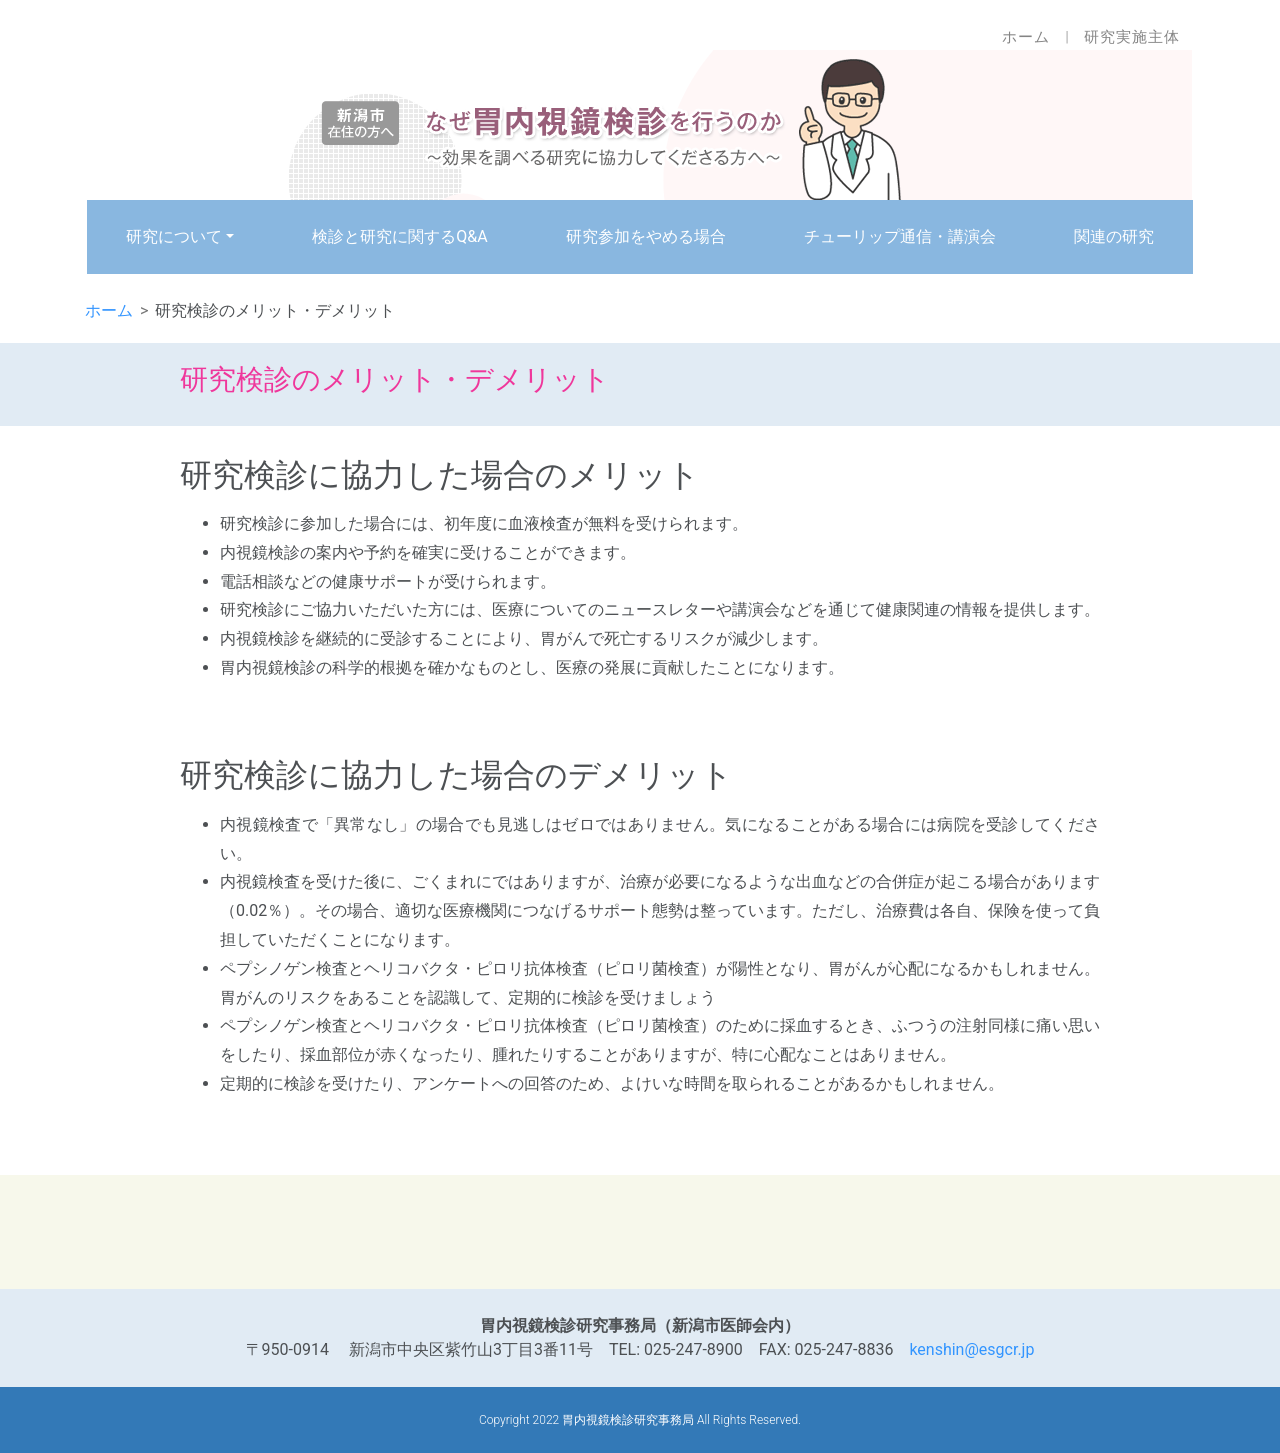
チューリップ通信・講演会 (900, 236)
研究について (174, 236)
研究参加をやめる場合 (646, 236)
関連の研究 (1114, 236)
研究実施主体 (1132, 37)
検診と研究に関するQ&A (399, 236)
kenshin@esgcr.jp (971, 1349)
